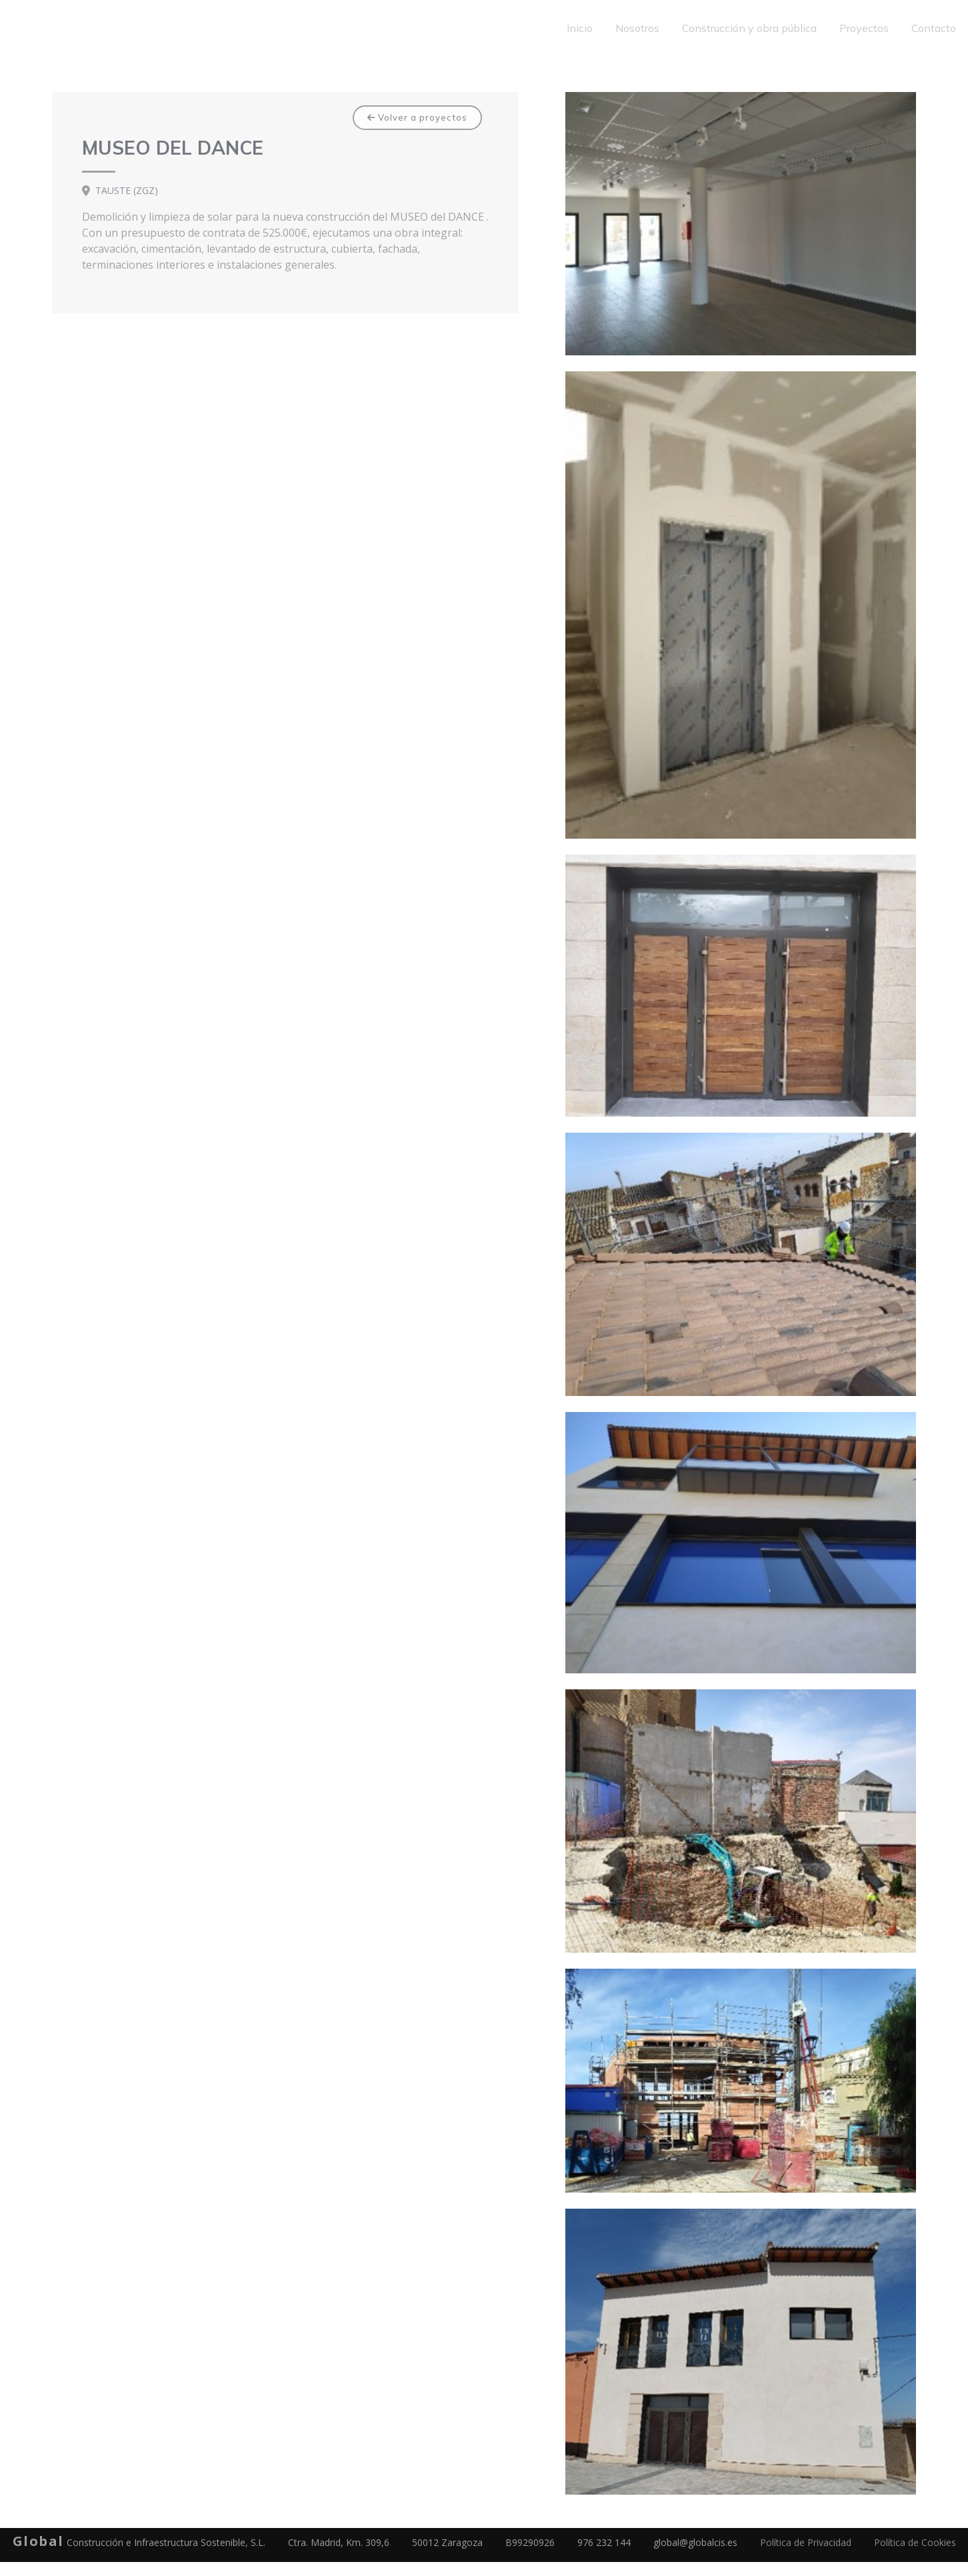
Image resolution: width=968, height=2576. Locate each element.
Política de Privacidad (805, 2542)
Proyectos (864, 28)
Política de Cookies (915, 2542)
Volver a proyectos (417, 117)
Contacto (933, 28)
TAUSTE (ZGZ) (126, 190)
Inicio (580, 28)
